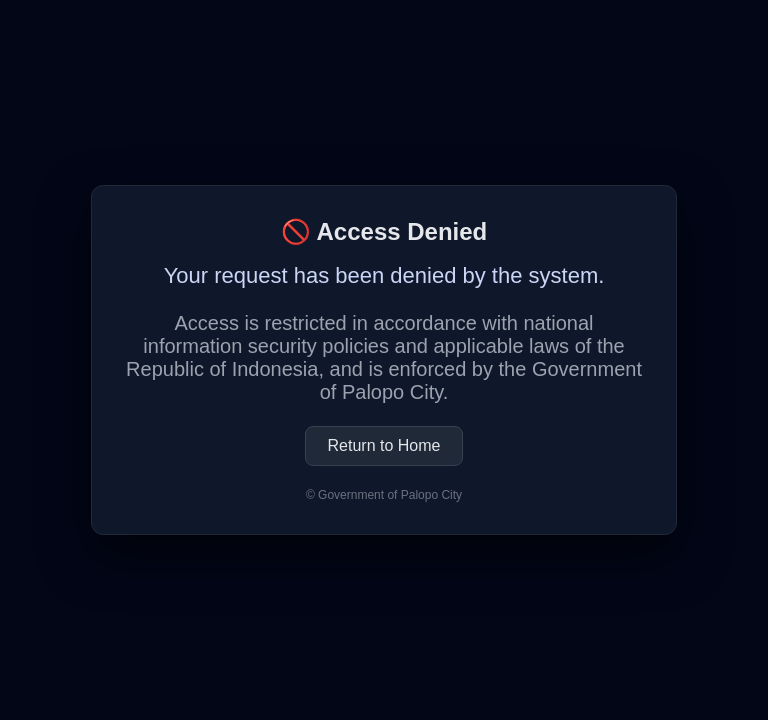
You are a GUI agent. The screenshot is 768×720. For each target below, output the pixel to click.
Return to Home (384, 445)
